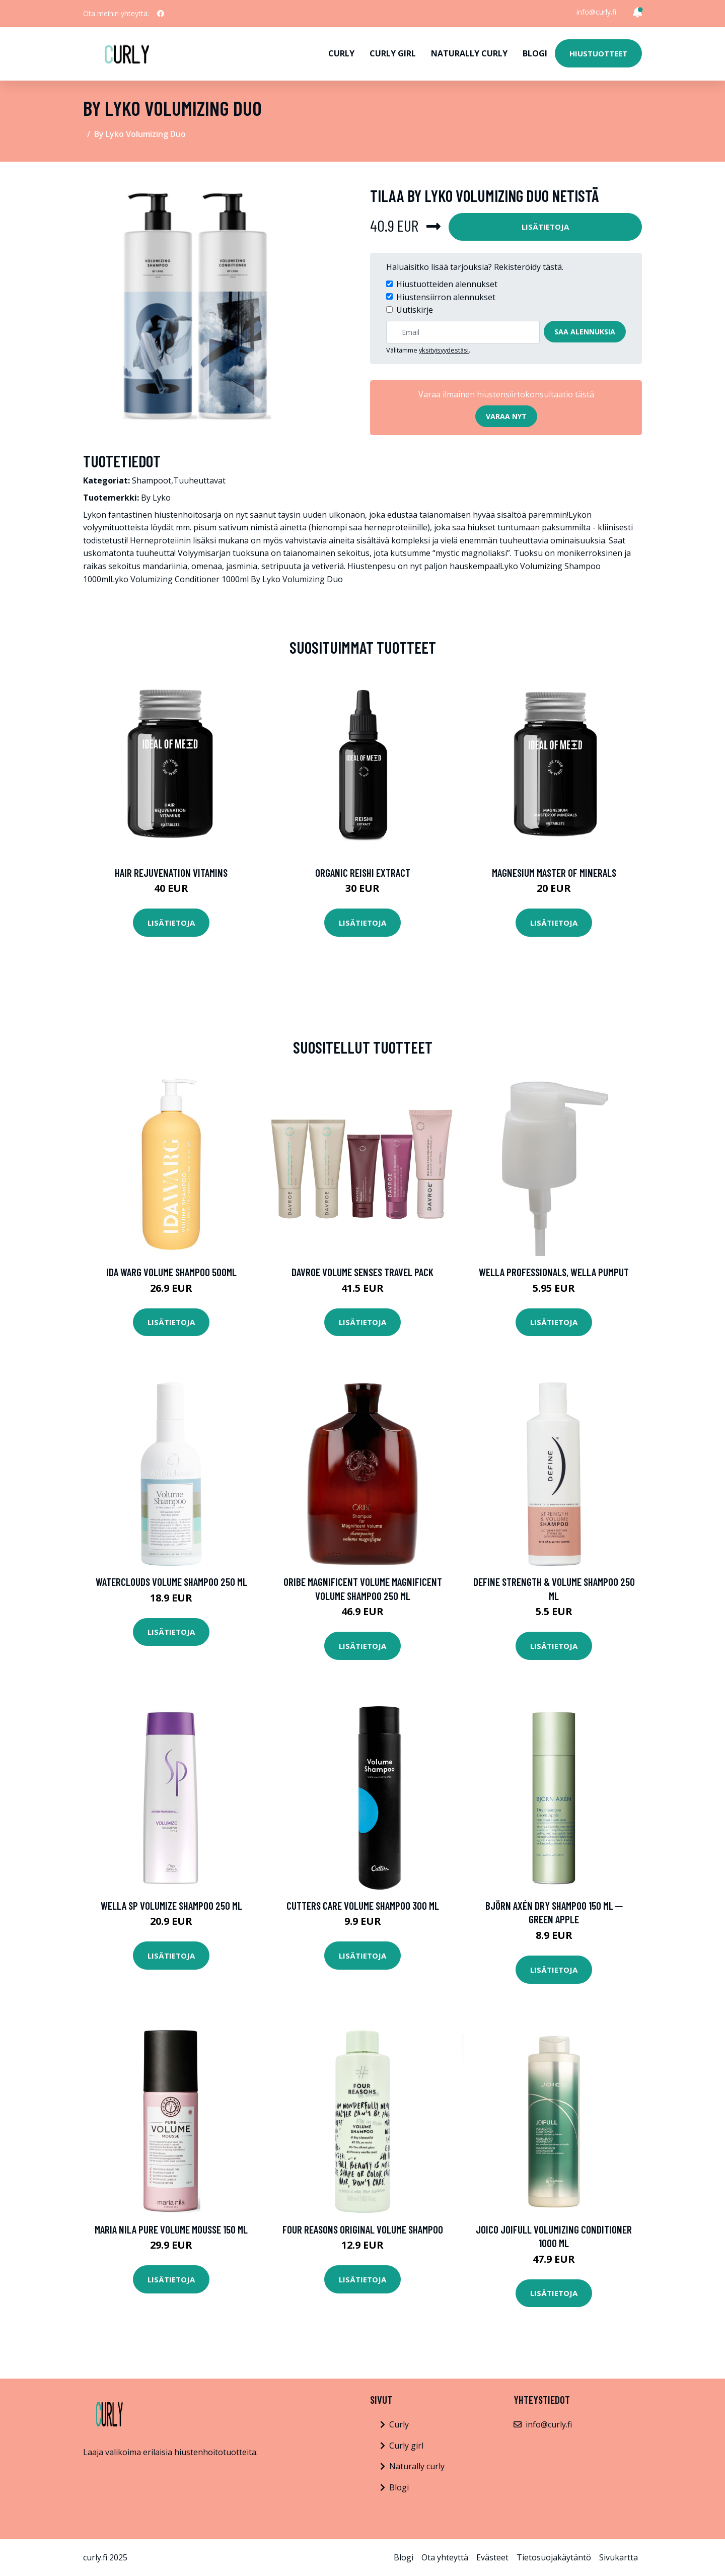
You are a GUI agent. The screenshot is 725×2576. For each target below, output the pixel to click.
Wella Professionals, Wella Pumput (554, 1272)
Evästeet (492, 2557)
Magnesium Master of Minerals (554, 872)
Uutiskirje (414, 309)
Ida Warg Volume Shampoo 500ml (171, 1272)
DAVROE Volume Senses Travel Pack (362, 1272)
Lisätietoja (545, 227)
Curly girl (393, 53)
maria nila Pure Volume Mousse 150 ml (171, 2229)
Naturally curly (469, 53)
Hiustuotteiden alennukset (446, 284)
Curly (341, 53)
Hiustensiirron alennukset (445, 297)
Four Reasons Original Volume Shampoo (362, 2229)
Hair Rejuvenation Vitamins (171, 872)
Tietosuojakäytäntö (554, 2557)
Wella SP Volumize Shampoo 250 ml (171, 1905)
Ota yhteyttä (444, 2557)
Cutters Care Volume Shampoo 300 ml (362, 1905)
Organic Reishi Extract (362, 872)
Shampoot (151, 480)
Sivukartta (618, 2557)
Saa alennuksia (584, 331)
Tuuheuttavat (199, 480)
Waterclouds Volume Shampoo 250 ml (171, 1581)
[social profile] (160, 13)
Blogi (535, 53)
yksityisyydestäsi (444, 350)
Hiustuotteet (598, 53)
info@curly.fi (596, 12)
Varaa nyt (506, 416)
